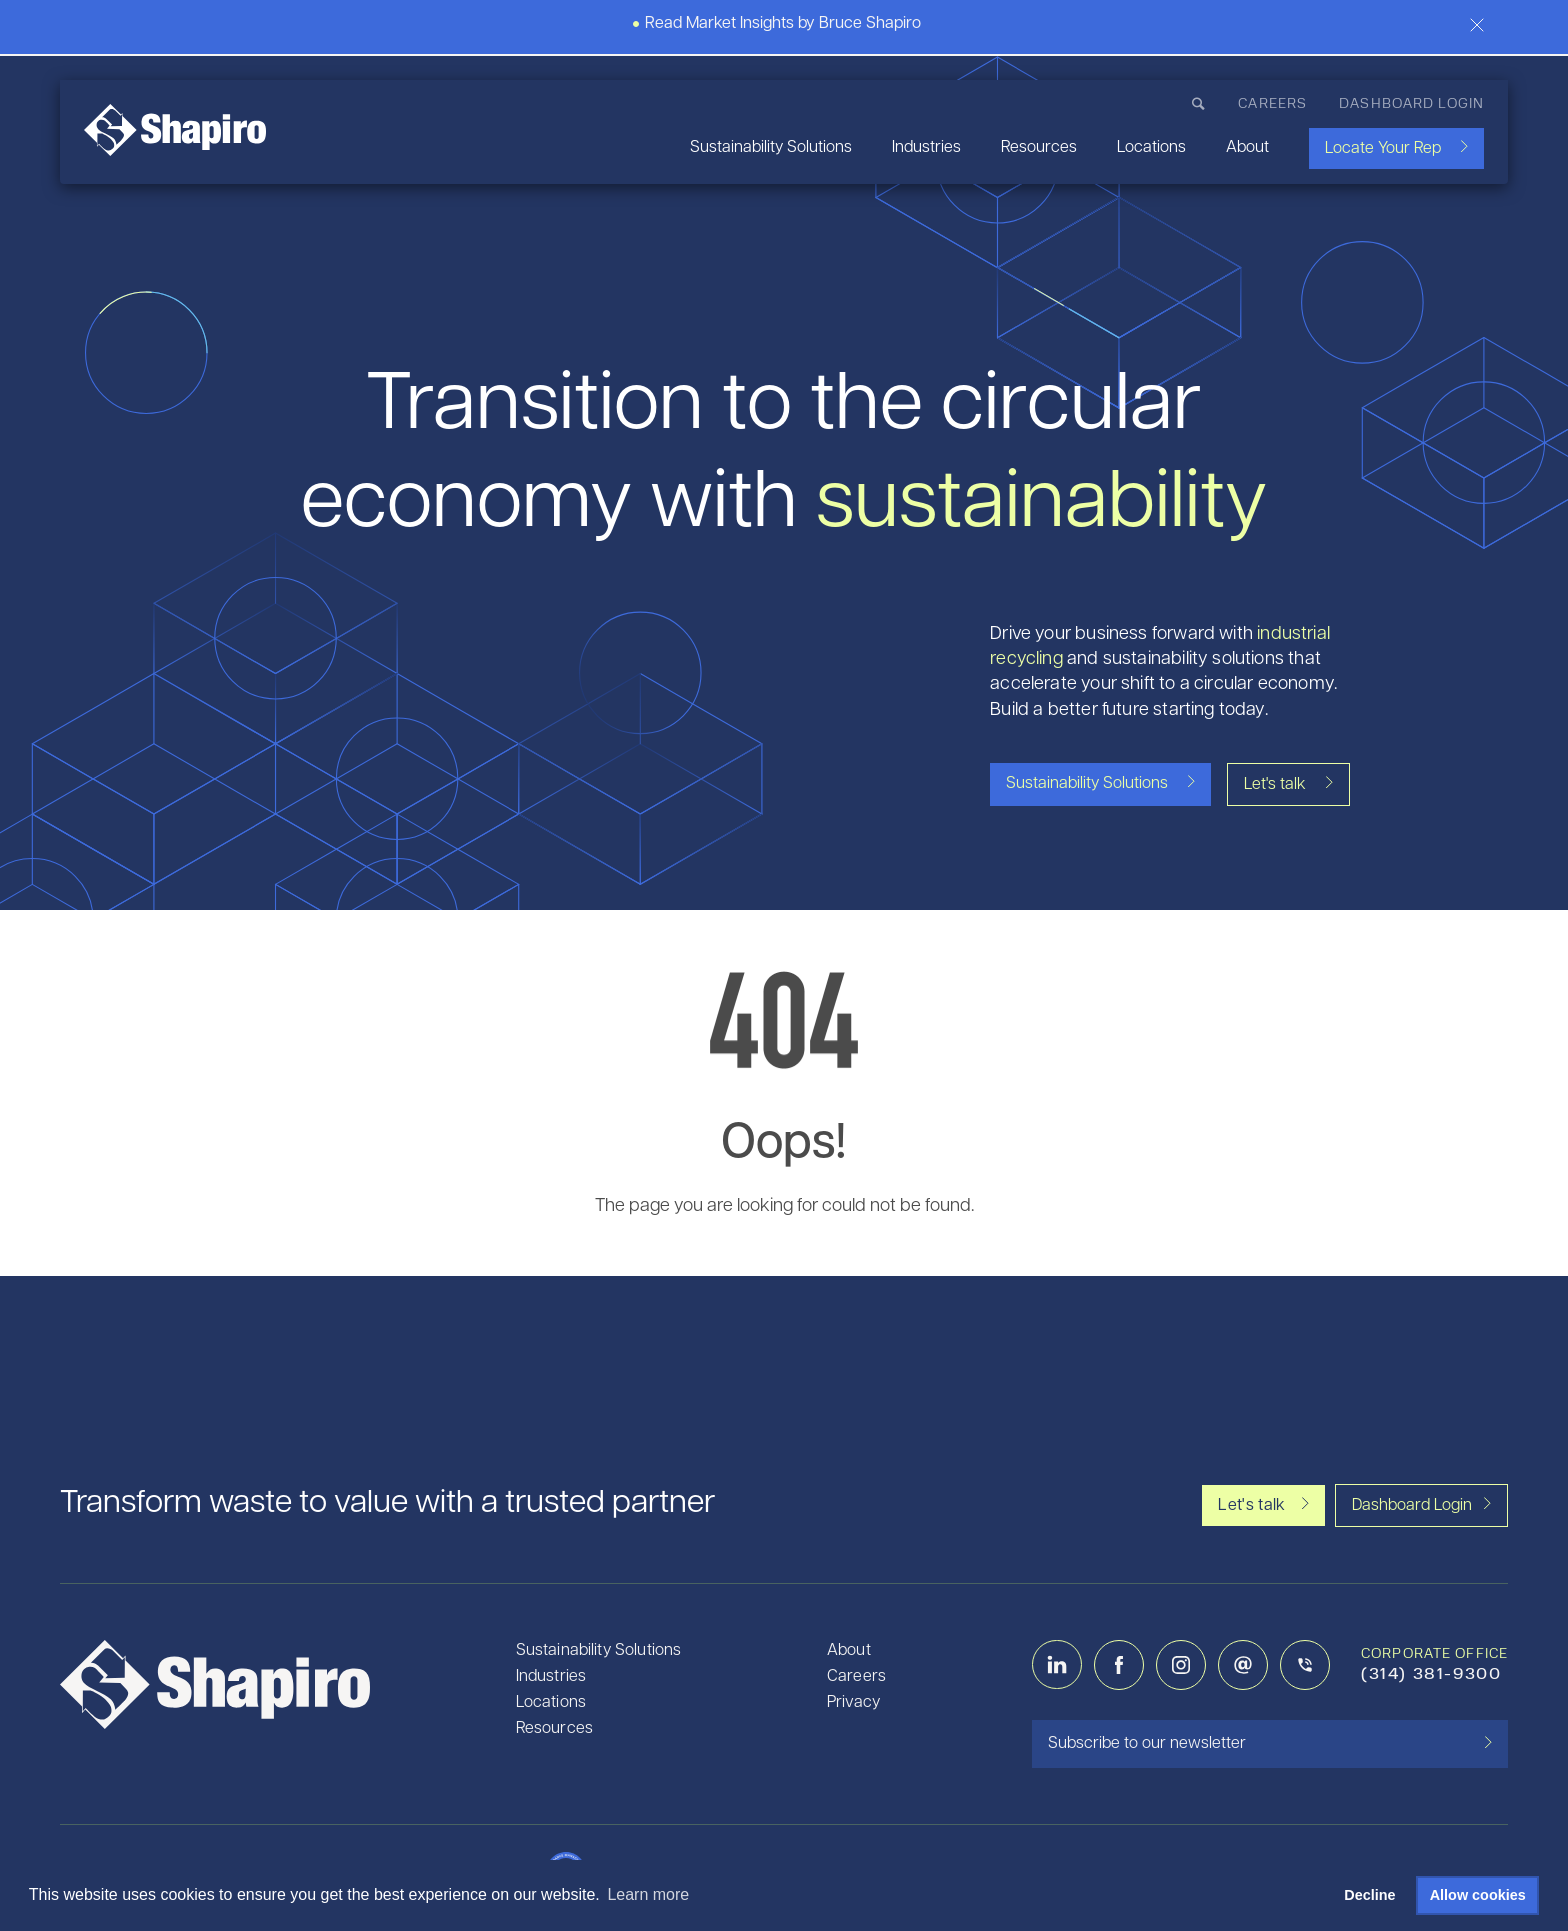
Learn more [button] (648, 1894)
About (1247, 148)
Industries (926, 148)
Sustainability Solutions (771, 148)
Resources (1039, 148)
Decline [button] (1369, 1895)
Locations (1151, 148)
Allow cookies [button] (1478, 1895)
